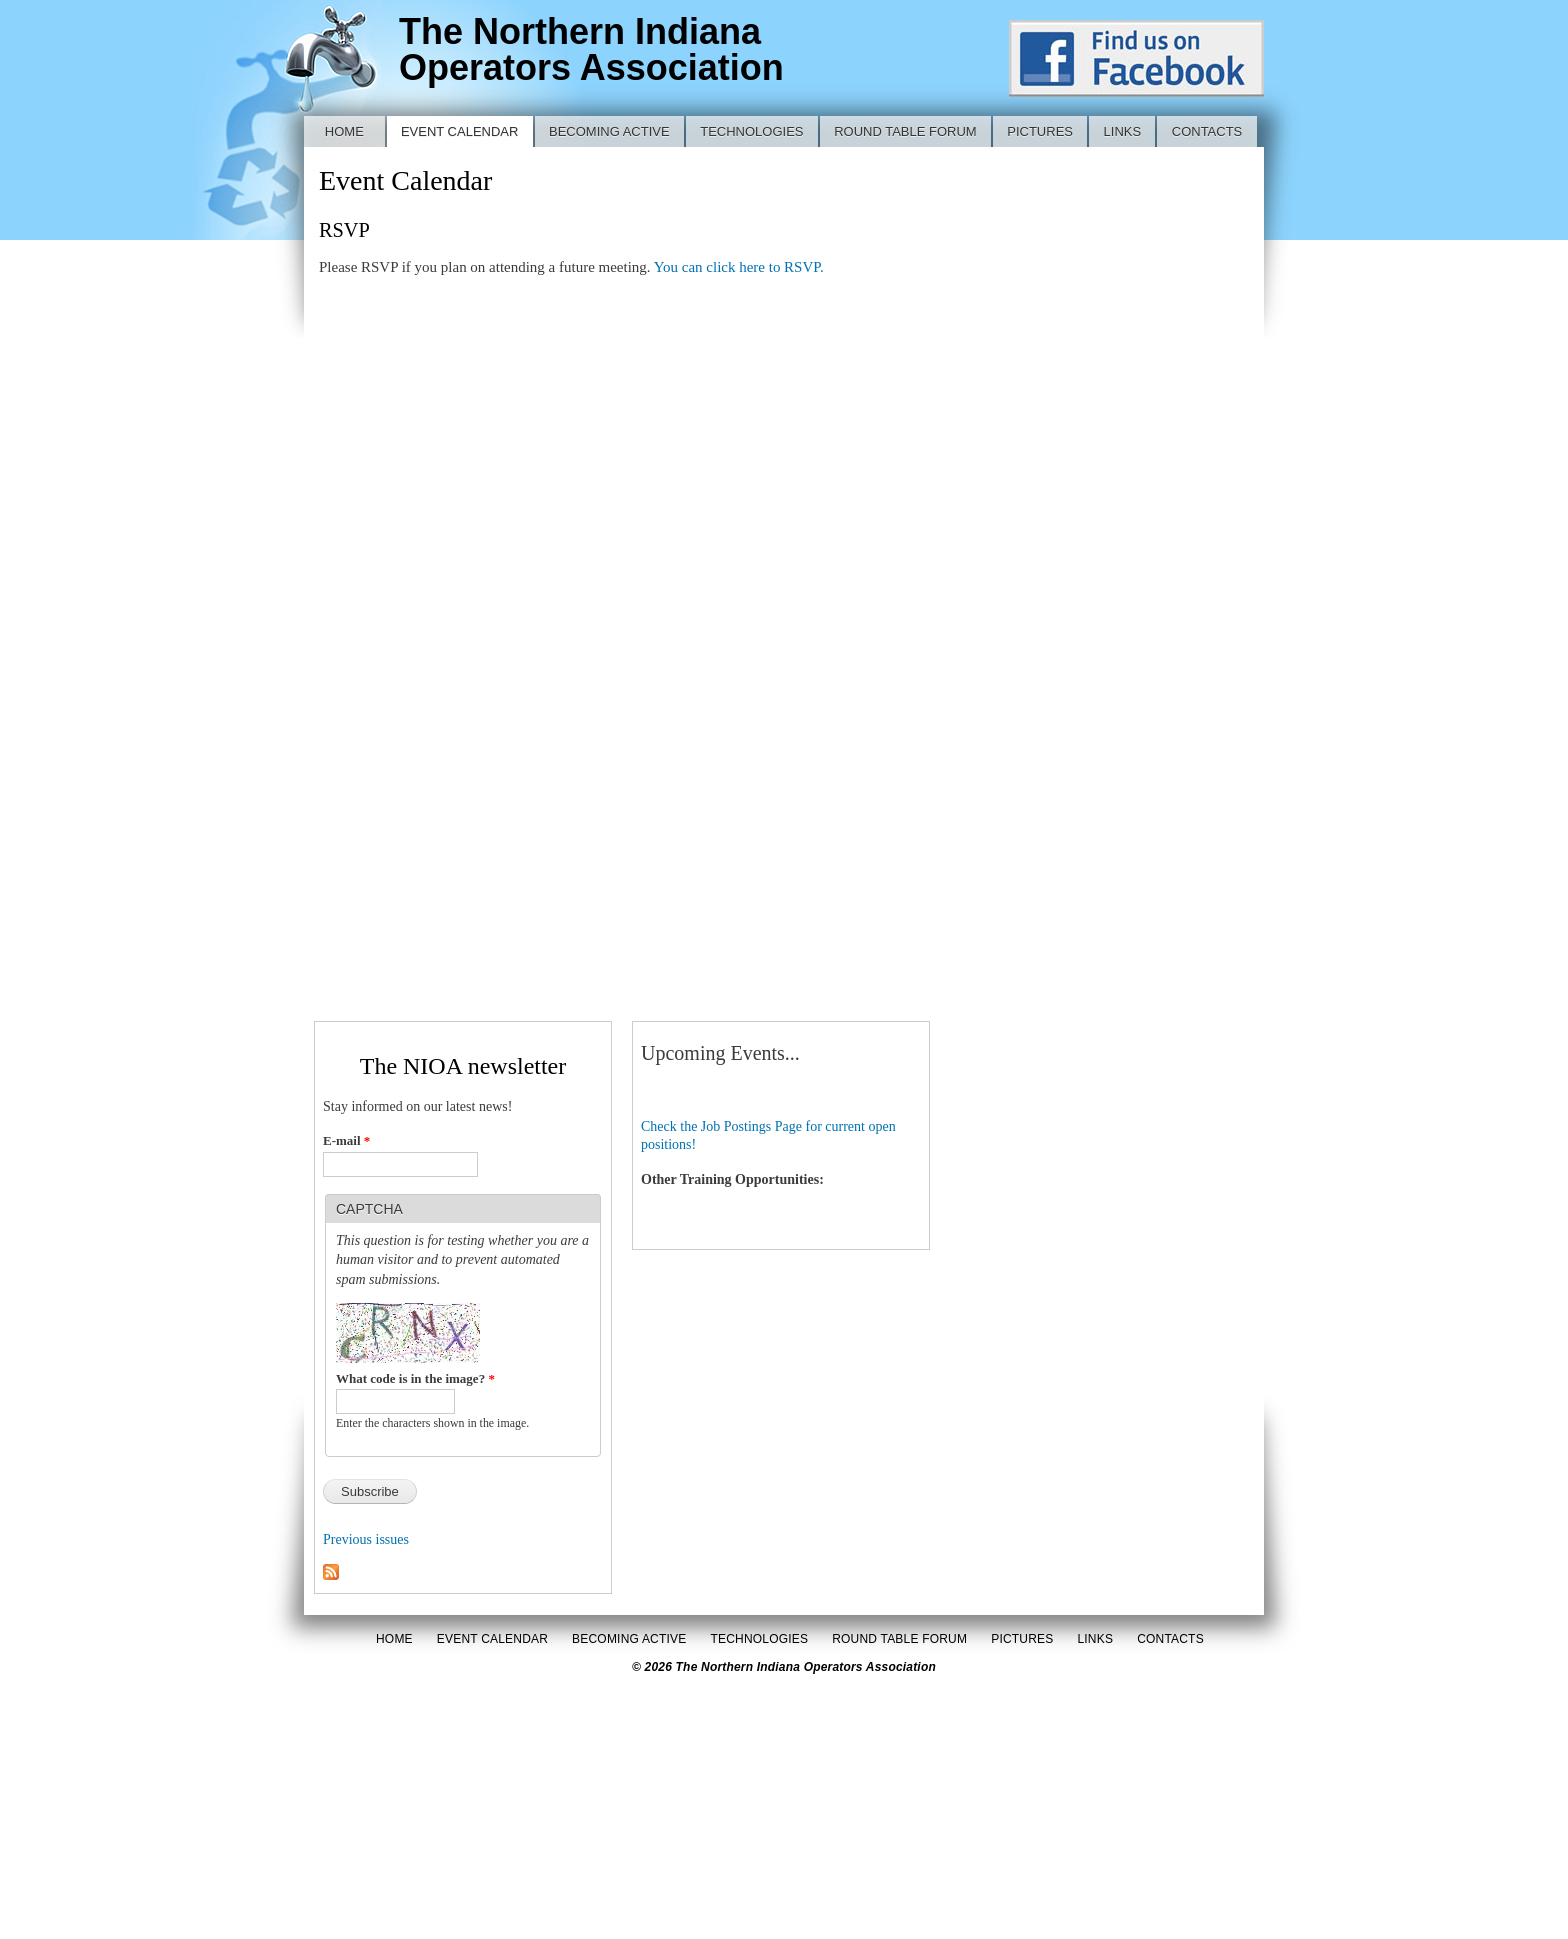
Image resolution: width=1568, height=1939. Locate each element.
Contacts (1207, 131)
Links (1123, 131)
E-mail (346, 1140)
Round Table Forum (905, 131)
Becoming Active (609, 131)
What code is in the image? (415, 1378)
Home (344, 131)
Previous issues (366, 1539)
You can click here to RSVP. (739, 267)
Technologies (751, 131)
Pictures (1040, 131)
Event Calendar (460, 131)
